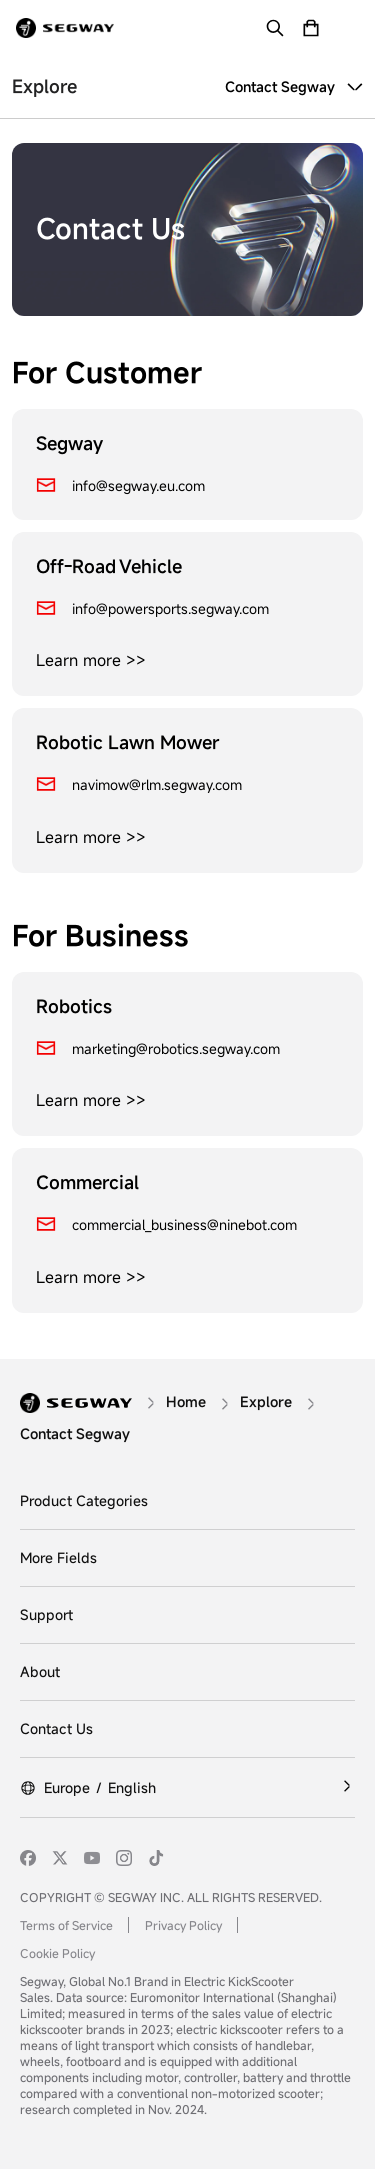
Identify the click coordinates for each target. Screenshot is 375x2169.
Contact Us (56, 1728)
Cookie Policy (57, 1953)
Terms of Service (66, 1925)
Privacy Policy (183, 1925)
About (40, 1671)
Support (46, 1614)
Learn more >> (91, 660)
